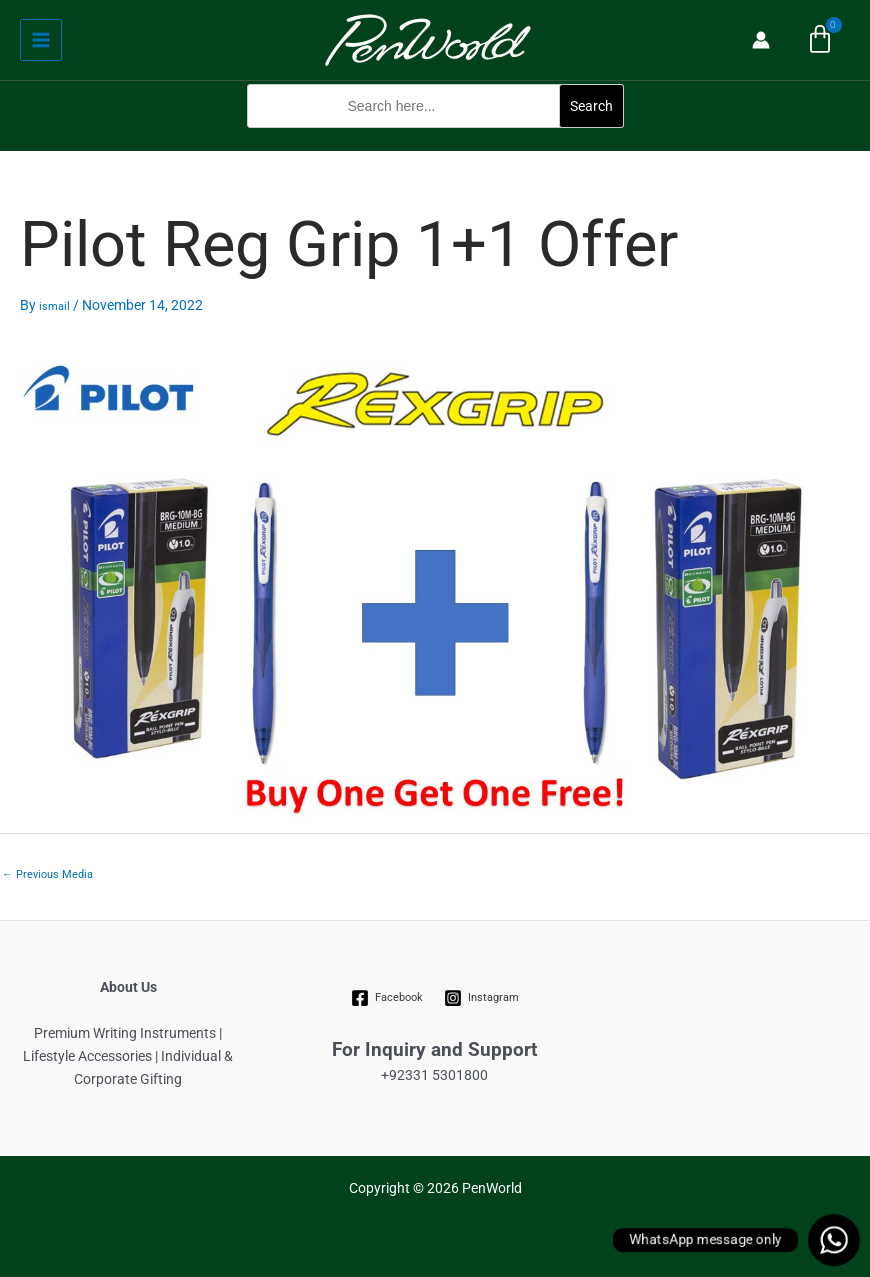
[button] (435, 138)
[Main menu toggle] (41, 40)
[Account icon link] (761, 40)
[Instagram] (481, 998)
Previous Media (47, 874)
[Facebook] (387, 998)
